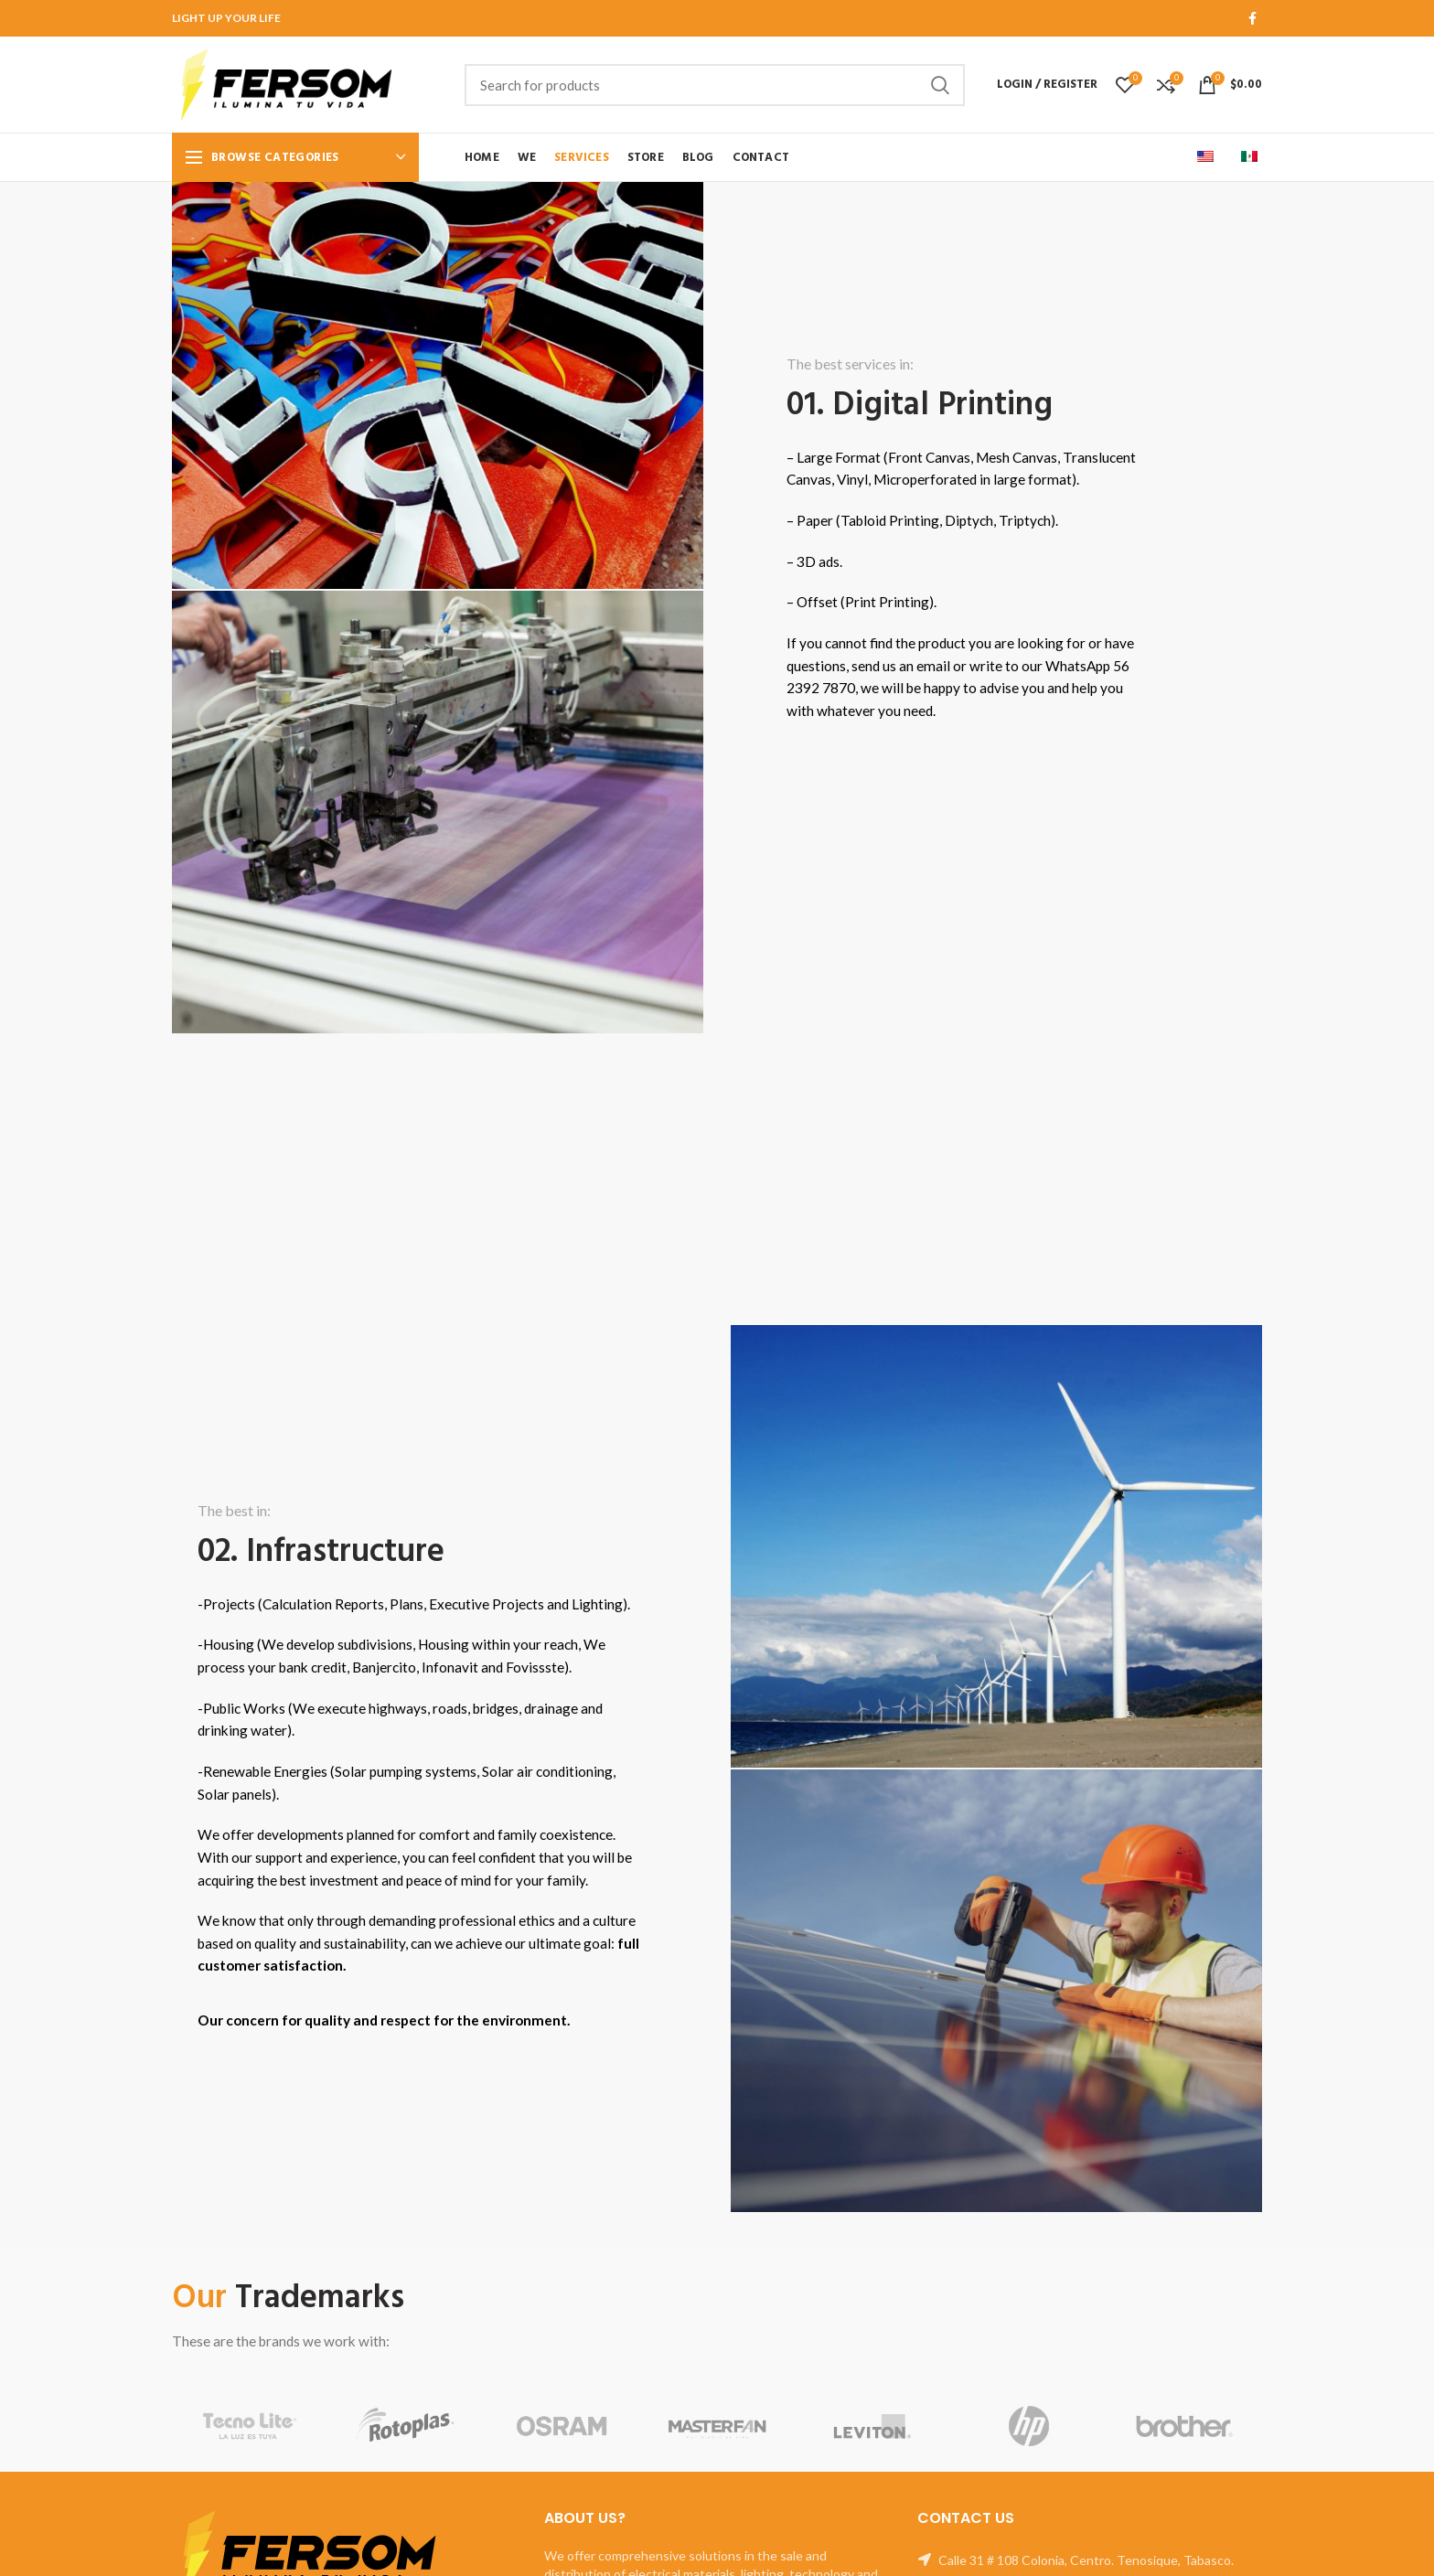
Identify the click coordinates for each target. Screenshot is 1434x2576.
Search (940, 85)
